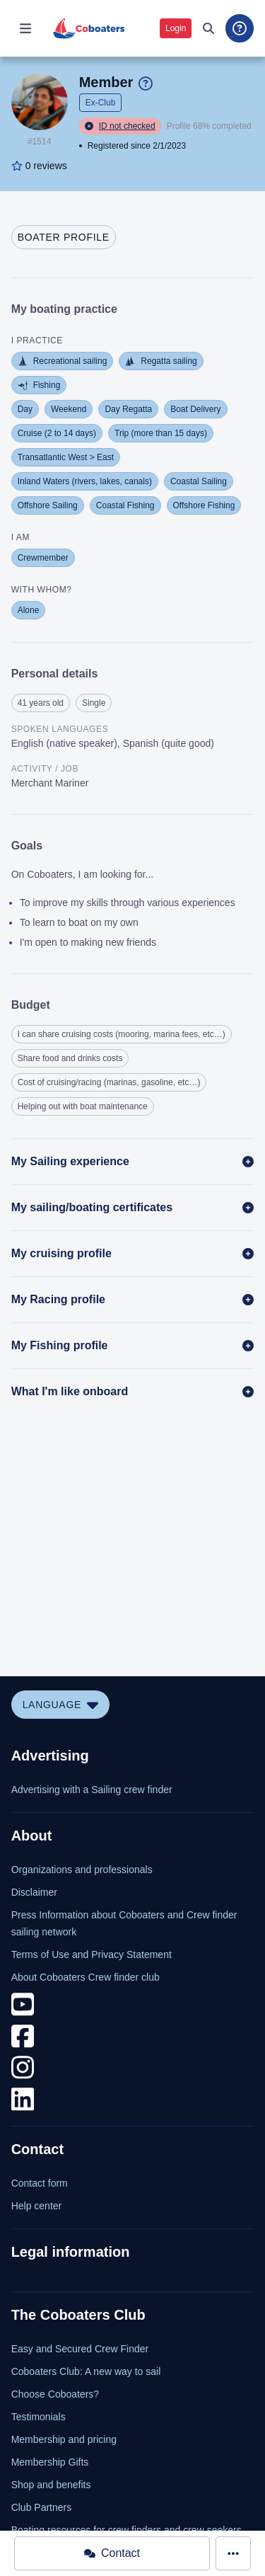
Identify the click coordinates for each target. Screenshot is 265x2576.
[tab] (63, 237)
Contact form (39, 2183)
